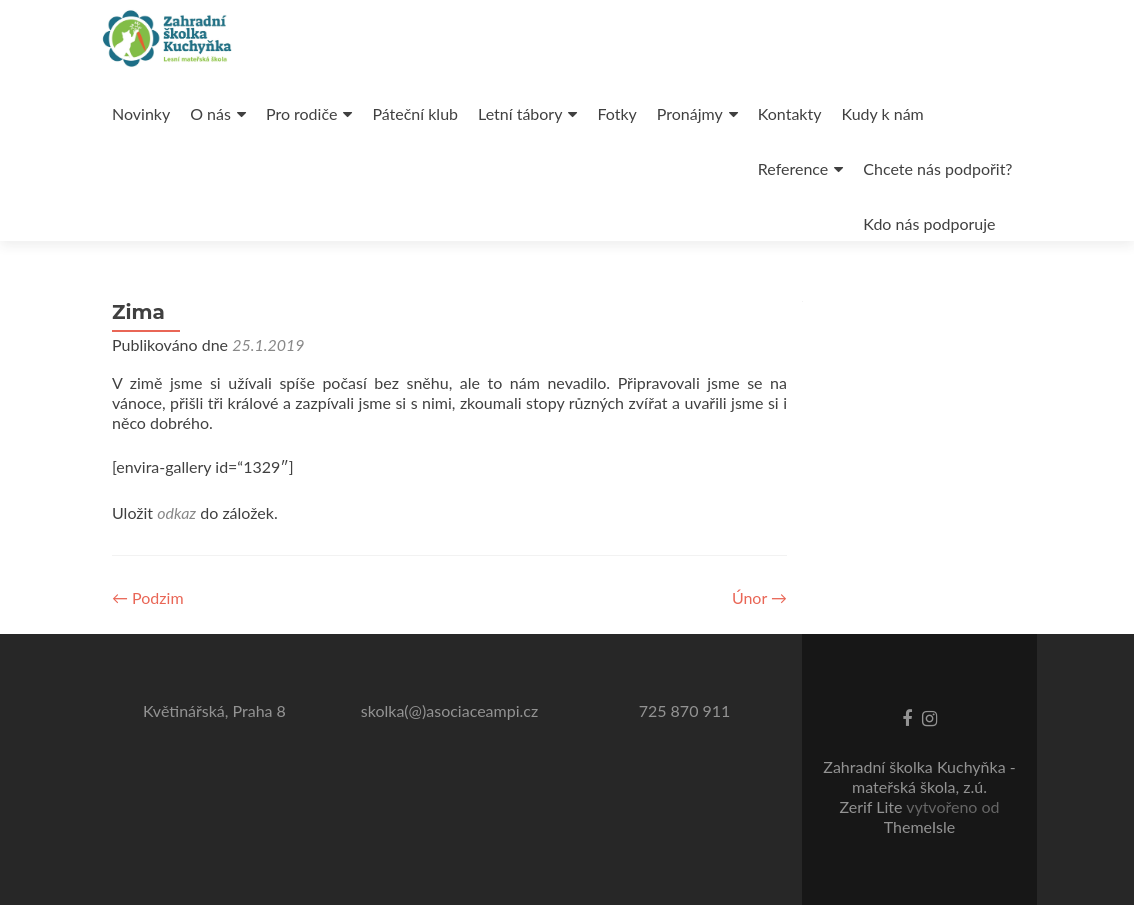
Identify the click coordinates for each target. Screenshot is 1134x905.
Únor (759, 597)
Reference (793, 168)
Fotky (616, 113)
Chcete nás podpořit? (937, 168)
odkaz (176, 512)
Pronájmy (690, 113)
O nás (210, 113)
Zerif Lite (872, 806)
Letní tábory (520, 113)
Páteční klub (415, 113)
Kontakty (790, 113)
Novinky (141, 113)
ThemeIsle (919, 826)
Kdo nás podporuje (929, 223)
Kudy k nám (882, 113)
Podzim (148, 597)
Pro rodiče (301, 113)
